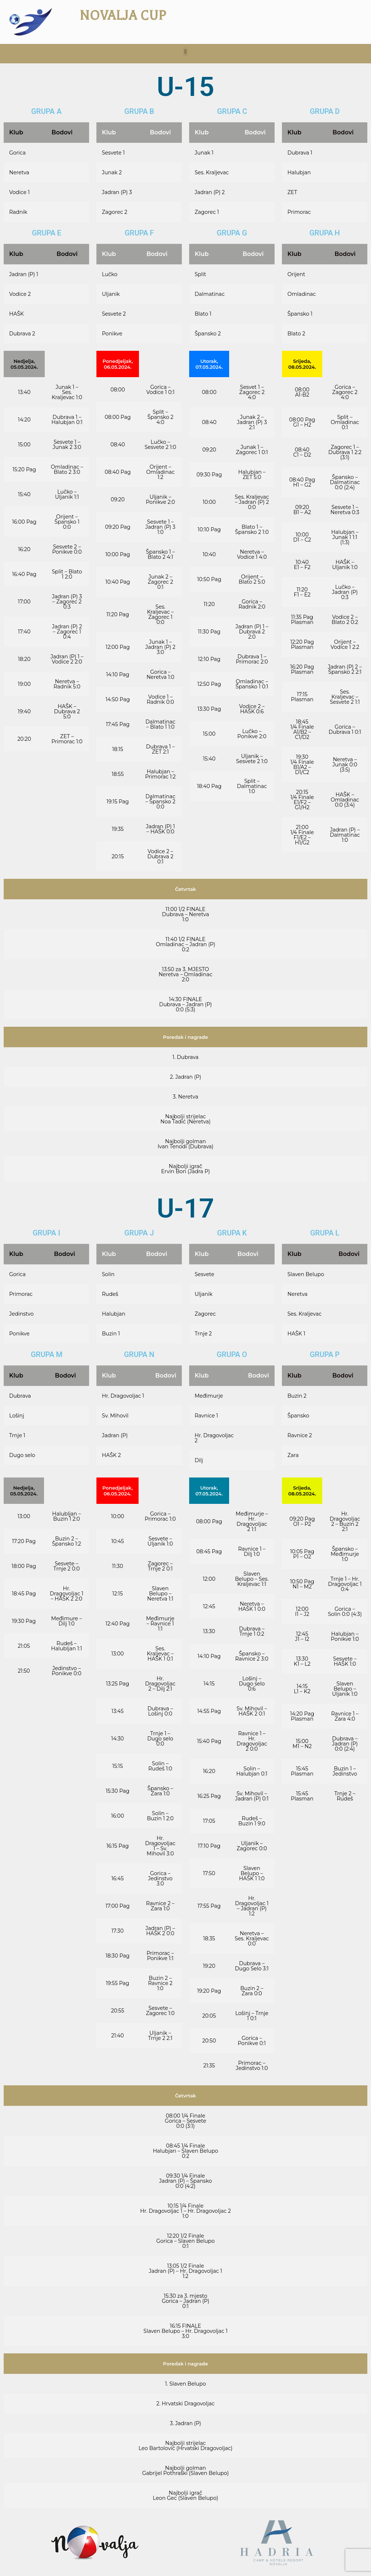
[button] (185, 52)
